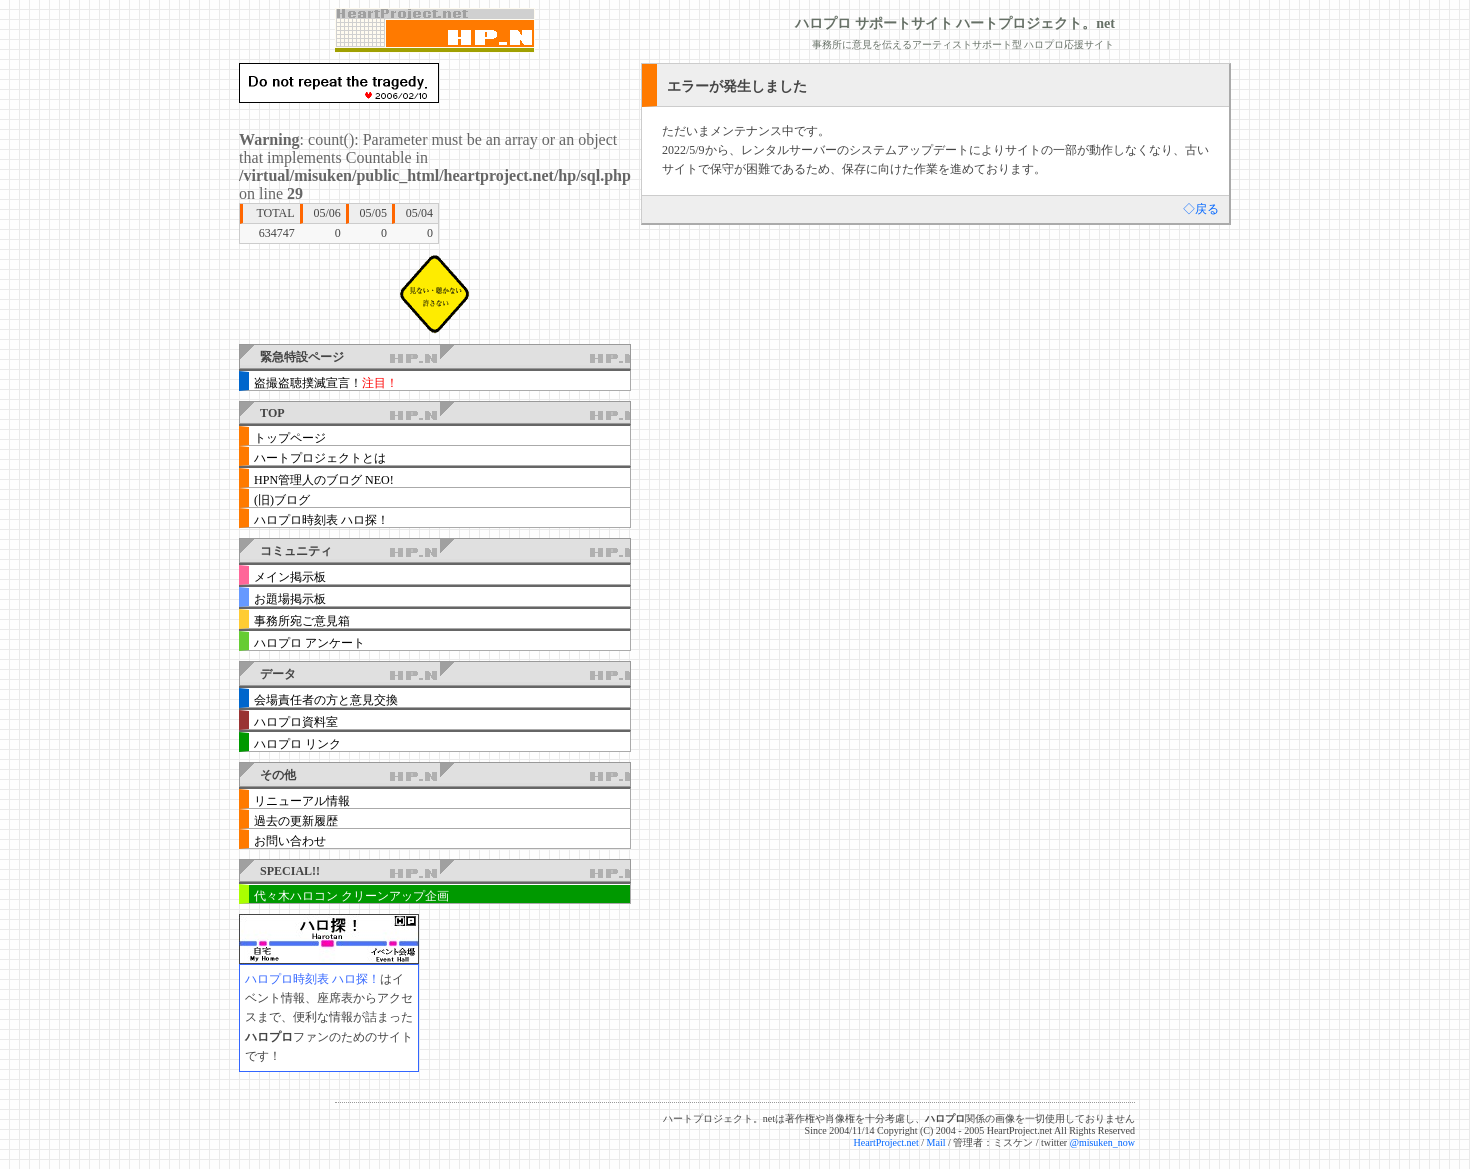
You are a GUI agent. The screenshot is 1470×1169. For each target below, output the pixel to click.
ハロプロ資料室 (296, 722)
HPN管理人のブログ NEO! (324, 480)
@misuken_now (1102, 1142)
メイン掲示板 (290, 577)
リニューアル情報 (302, 801)
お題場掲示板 (290, 599)
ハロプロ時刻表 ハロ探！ (321, 520)
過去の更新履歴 (296, 821)
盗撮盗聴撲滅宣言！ (326, 383)
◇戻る (1201, 209)
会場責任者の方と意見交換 (326, 700)
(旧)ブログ (282, 500)
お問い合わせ (290, 841)
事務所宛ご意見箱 (302, 621)
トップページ (290, 438)
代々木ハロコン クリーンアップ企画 (351, 896)
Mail (936, 1142)
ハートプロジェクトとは (320, 458)
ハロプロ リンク (297, 744)
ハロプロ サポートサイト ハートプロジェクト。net (955, 23)
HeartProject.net (886, 1142)
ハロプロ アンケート (309, 643)
